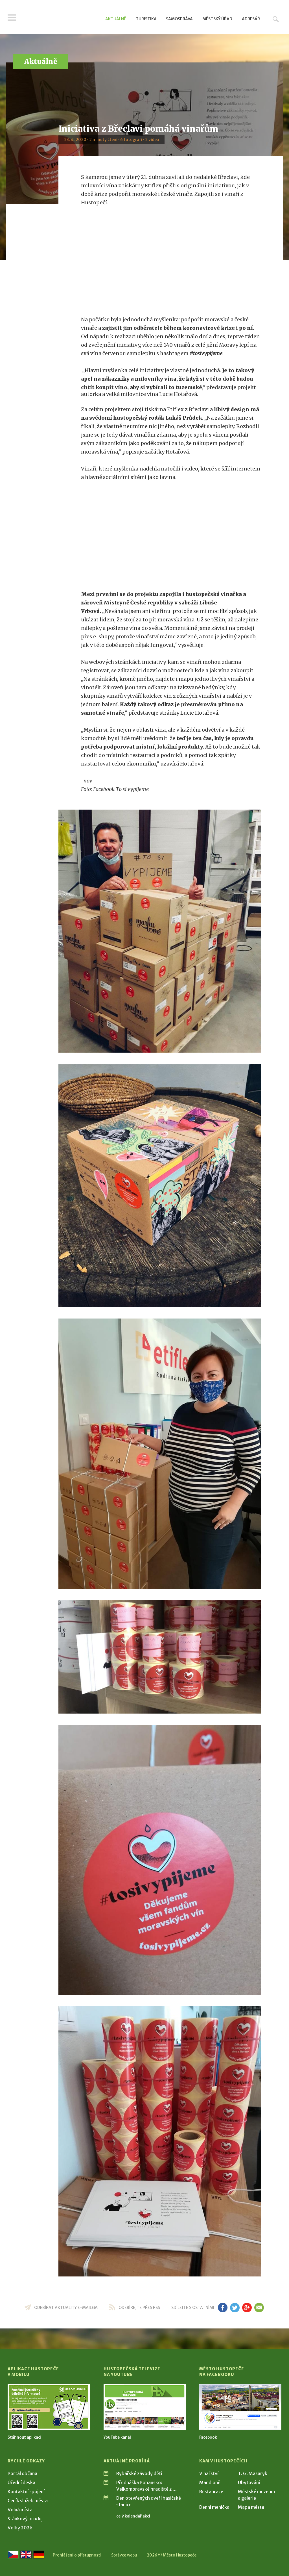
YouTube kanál (117, 2437)
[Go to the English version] (26, 2554)
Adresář (251, 18)
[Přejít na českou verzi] (13, 2554)
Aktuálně (115, 18)
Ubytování (249, 2482)
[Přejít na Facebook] (240, 2407)
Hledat (275, 19)
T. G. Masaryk (252, 2473)
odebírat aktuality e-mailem (66, 2307)
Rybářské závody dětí (139, 2473)
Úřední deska (21, 2482)
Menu (12, 17)
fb (222, 2307)
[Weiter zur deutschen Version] (38, 2554)
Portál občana (22, 2473)
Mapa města (251, 2507)
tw (234, 2307)
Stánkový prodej (25, 2518)
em (259, 2307)
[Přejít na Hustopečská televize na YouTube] (145, 2407)
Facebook (208, 2437)
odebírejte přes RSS (139, 2307)
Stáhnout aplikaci (24, 2437)
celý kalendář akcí (133, 2516)
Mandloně (209, 2482)
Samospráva (179, 18)
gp (246, 2307)
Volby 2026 (20, 2528)
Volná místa (20, 2509)
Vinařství (208, 2473)
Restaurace (211, 2491)
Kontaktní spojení (26, 2491)
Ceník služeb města (28, 2500)
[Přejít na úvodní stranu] (61, 18)
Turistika (146, 18)
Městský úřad (217, 18)
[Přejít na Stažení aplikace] (49, 2407)
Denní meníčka (214, 2507)
